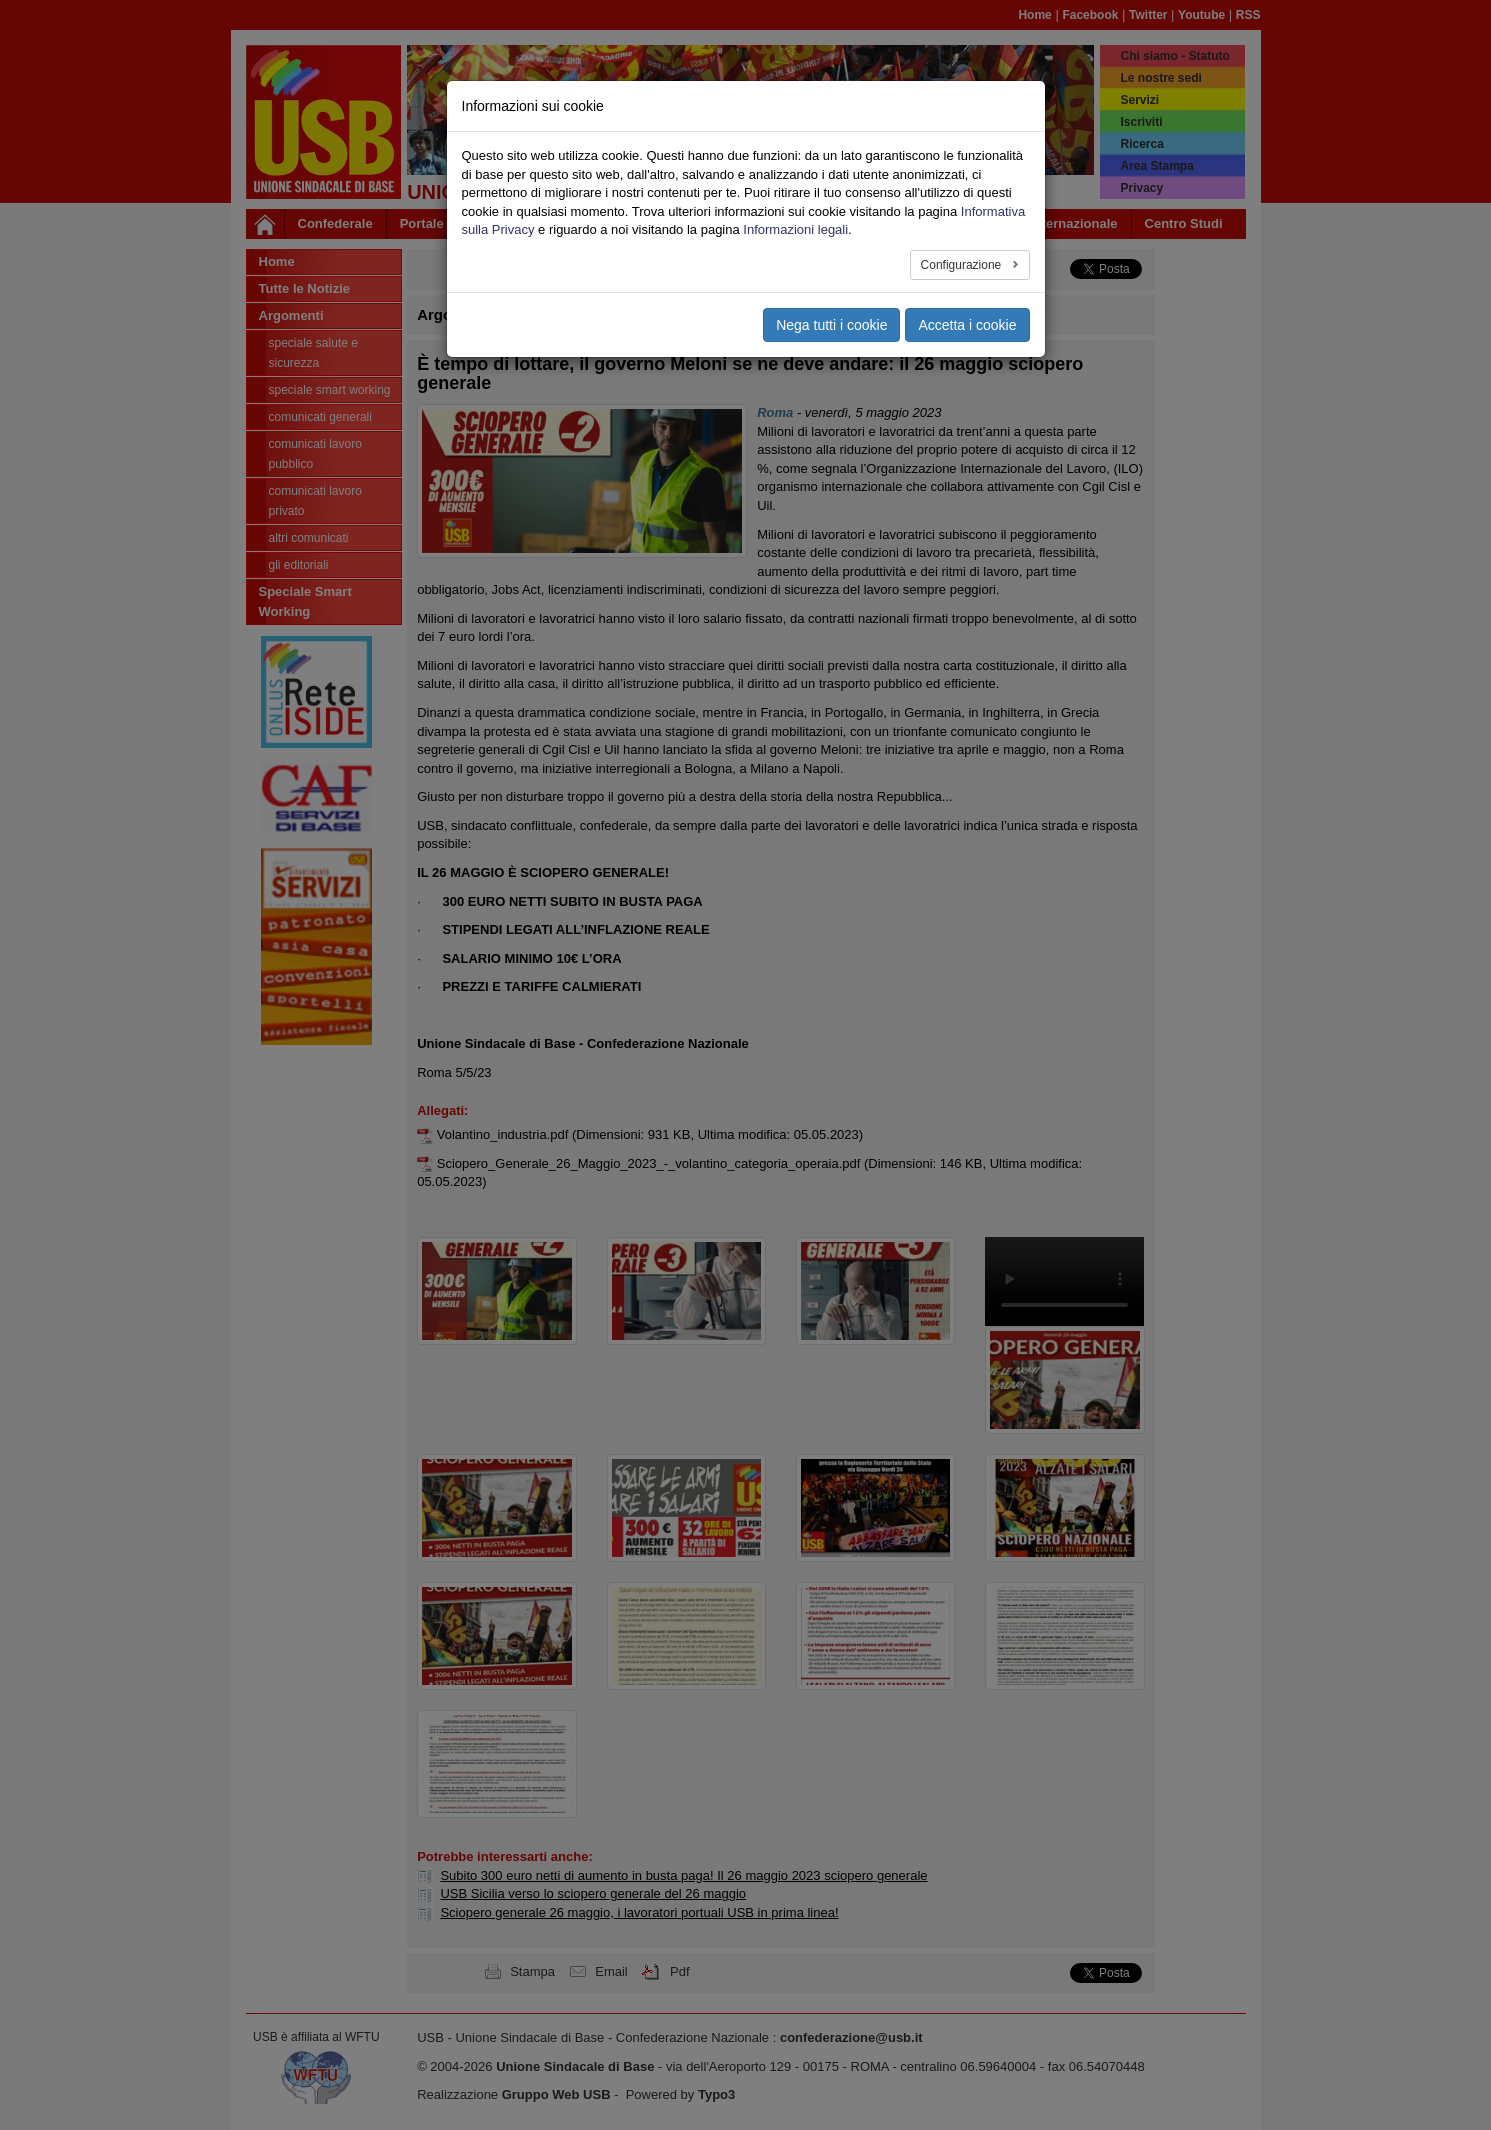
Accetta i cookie (967, 289)
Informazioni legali (795, 194)
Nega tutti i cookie (831, 289)
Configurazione (963, 229)
